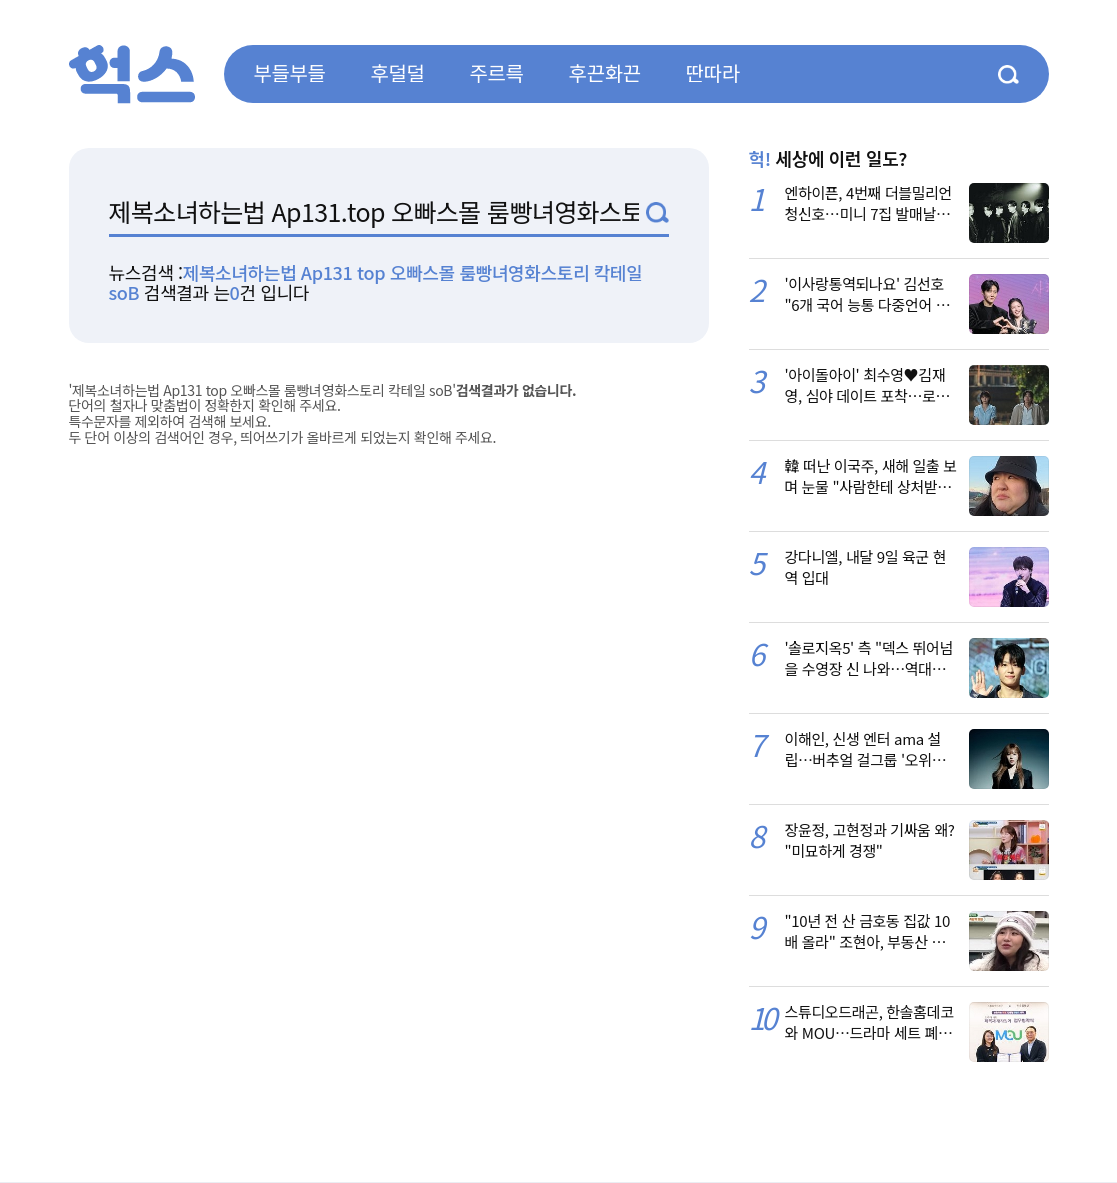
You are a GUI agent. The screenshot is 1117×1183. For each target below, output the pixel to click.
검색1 (657, 212)
